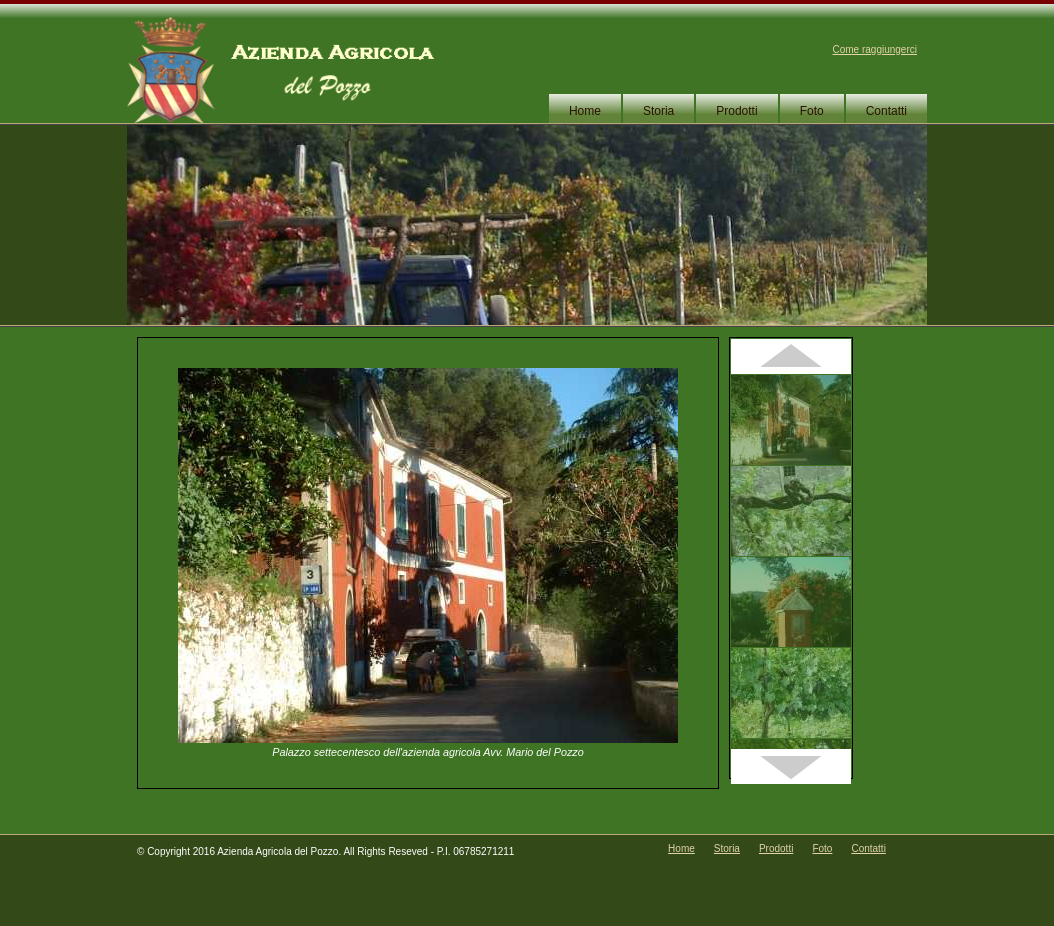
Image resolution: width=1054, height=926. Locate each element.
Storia (658, 111)
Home (585, 111)
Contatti (886, 111)
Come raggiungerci (875, 49)
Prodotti (736, 111)
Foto (812, 111)
